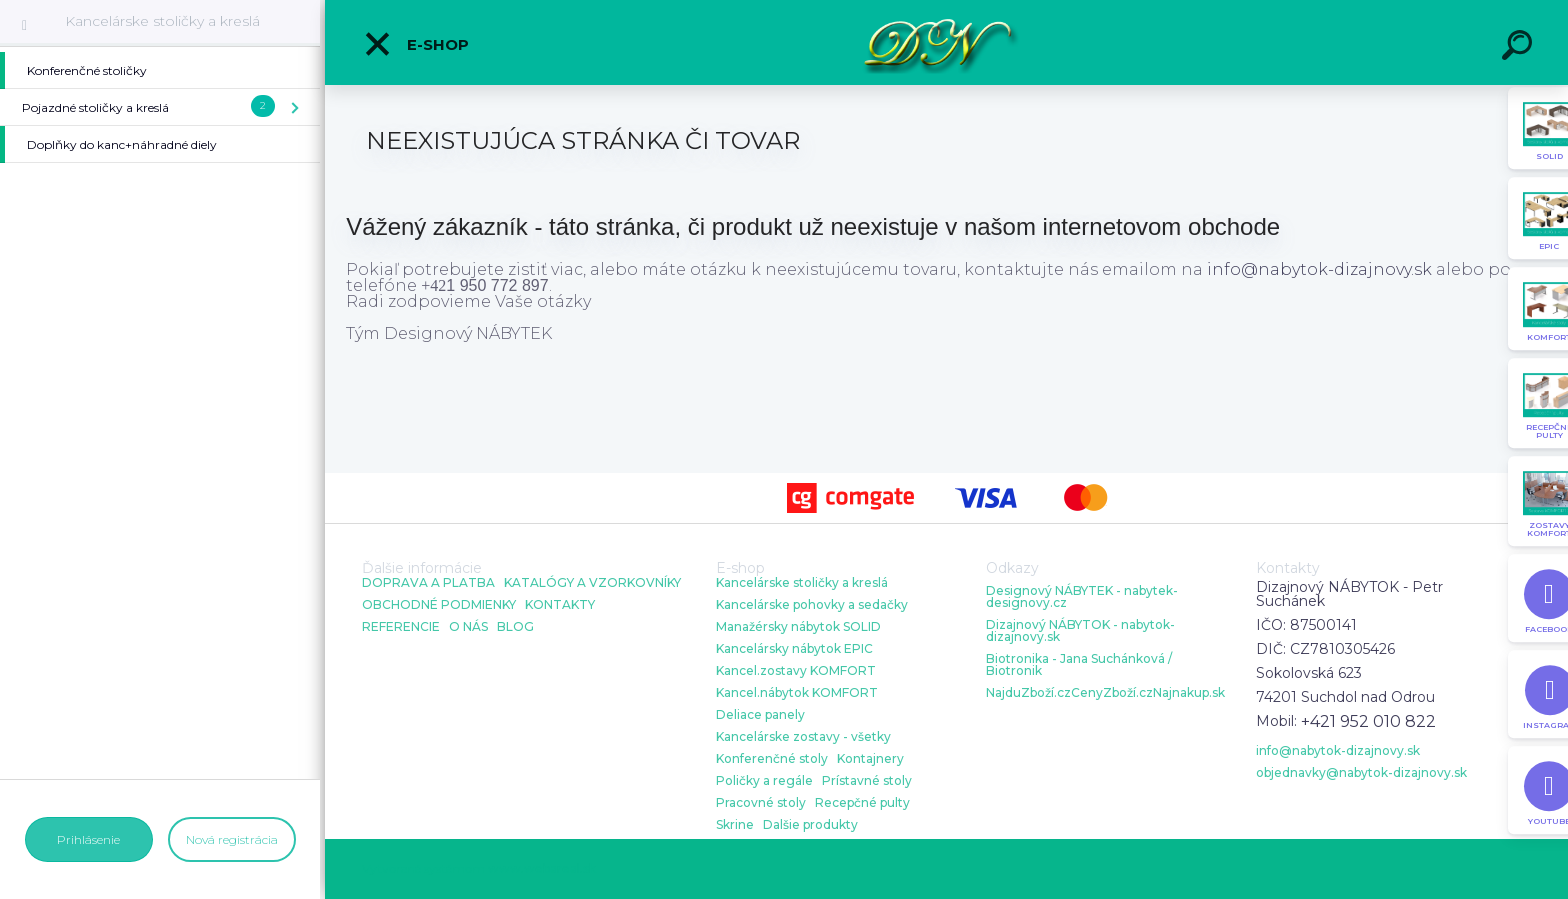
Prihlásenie (88, 839)
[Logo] (946, 42)
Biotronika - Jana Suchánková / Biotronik (1079, 665)
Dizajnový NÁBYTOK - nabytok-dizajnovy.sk (1080, 631)
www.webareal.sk (542, 868)
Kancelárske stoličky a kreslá (162, 21)
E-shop (416, 44)
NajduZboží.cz (1028, 693)
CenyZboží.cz (1112, 693)
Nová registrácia (232, 839)
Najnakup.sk (1189, 693)
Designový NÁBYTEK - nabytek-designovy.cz (1082, 597)
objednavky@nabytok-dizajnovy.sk (1361, 773)
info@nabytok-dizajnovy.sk (1319, 269)
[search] (1520, 48)
